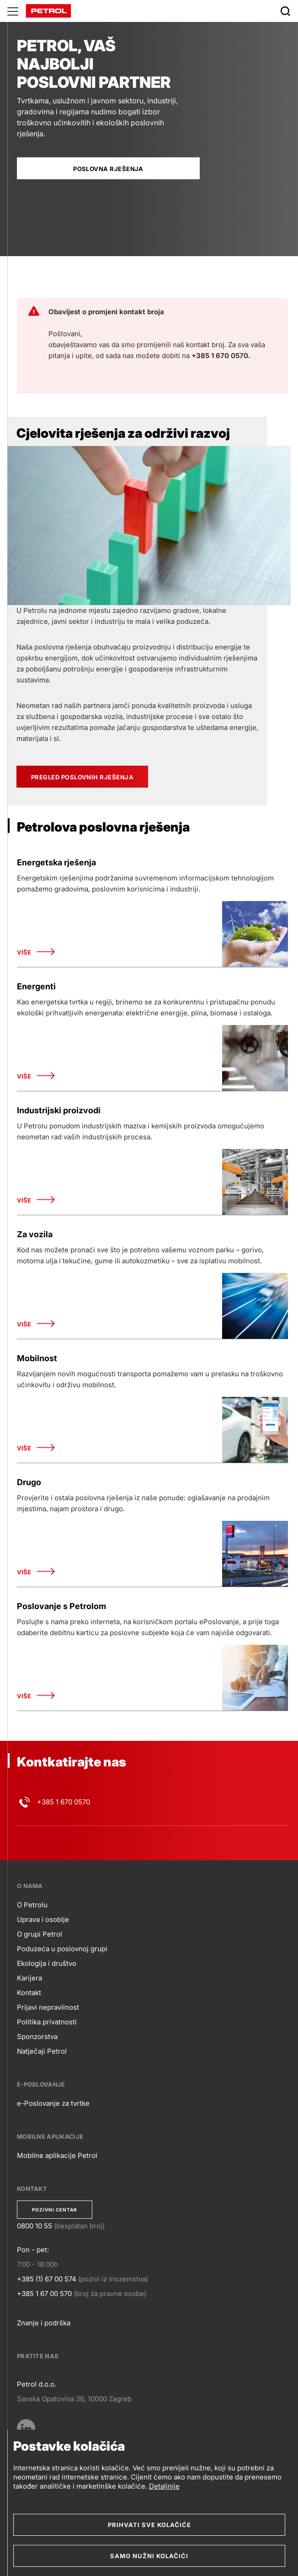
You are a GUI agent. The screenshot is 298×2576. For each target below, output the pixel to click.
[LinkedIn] (26, 2428)
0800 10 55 (34, 2226)
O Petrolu (32, 1904)
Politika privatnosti (47, 2022)
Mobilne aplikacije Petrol (57, 2155)
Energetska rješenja (56, 862)
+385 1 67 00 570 (44, 2293)
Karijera (29, 1978)
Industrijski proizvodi (59, 1110)
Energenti (36, 986)
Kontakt (29, 1992)
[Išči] (285, 11)
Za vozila (35, 1234)
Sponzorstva (37, 2036)
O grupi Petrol (39, 1934)
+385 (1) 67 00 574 (46, 2279)
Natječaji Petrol (42, 2051)
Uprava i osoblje (43, 1919)
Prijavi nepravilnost (48, 2007)
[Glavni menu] (13, 11)
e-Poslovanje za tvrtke (53, 2103)
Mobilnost (37, 1358)
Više (36, 952)
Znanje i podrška (43, 2322)
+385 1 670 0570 (63, 1802)
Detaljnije (164, 2486)
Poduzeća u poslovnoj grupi (62, 1948)
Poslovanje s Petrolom (61, 1606)
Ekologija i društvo (46, 1963)
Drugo (29, 1482)
